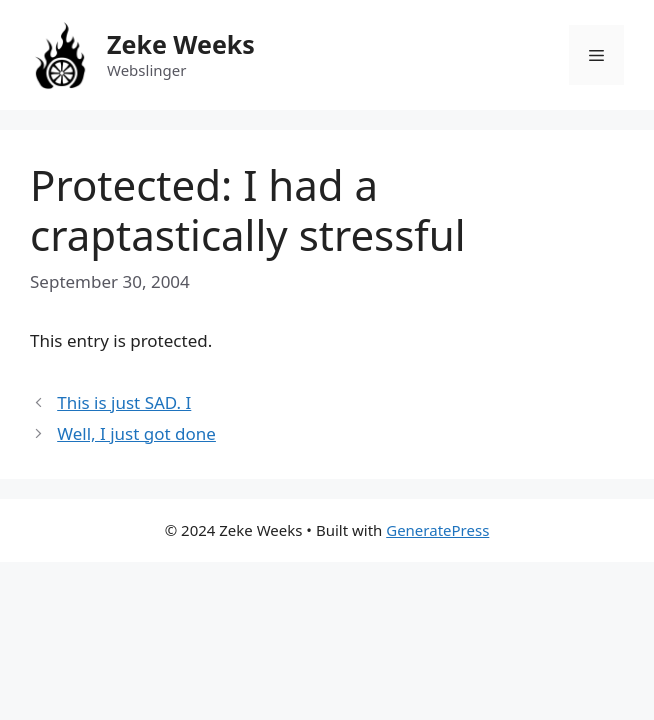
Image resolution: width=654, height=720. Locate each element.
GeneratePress (437, 530)
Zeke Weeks (181, 44)
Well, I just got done (136, 433)
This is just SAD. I (124, 402)
